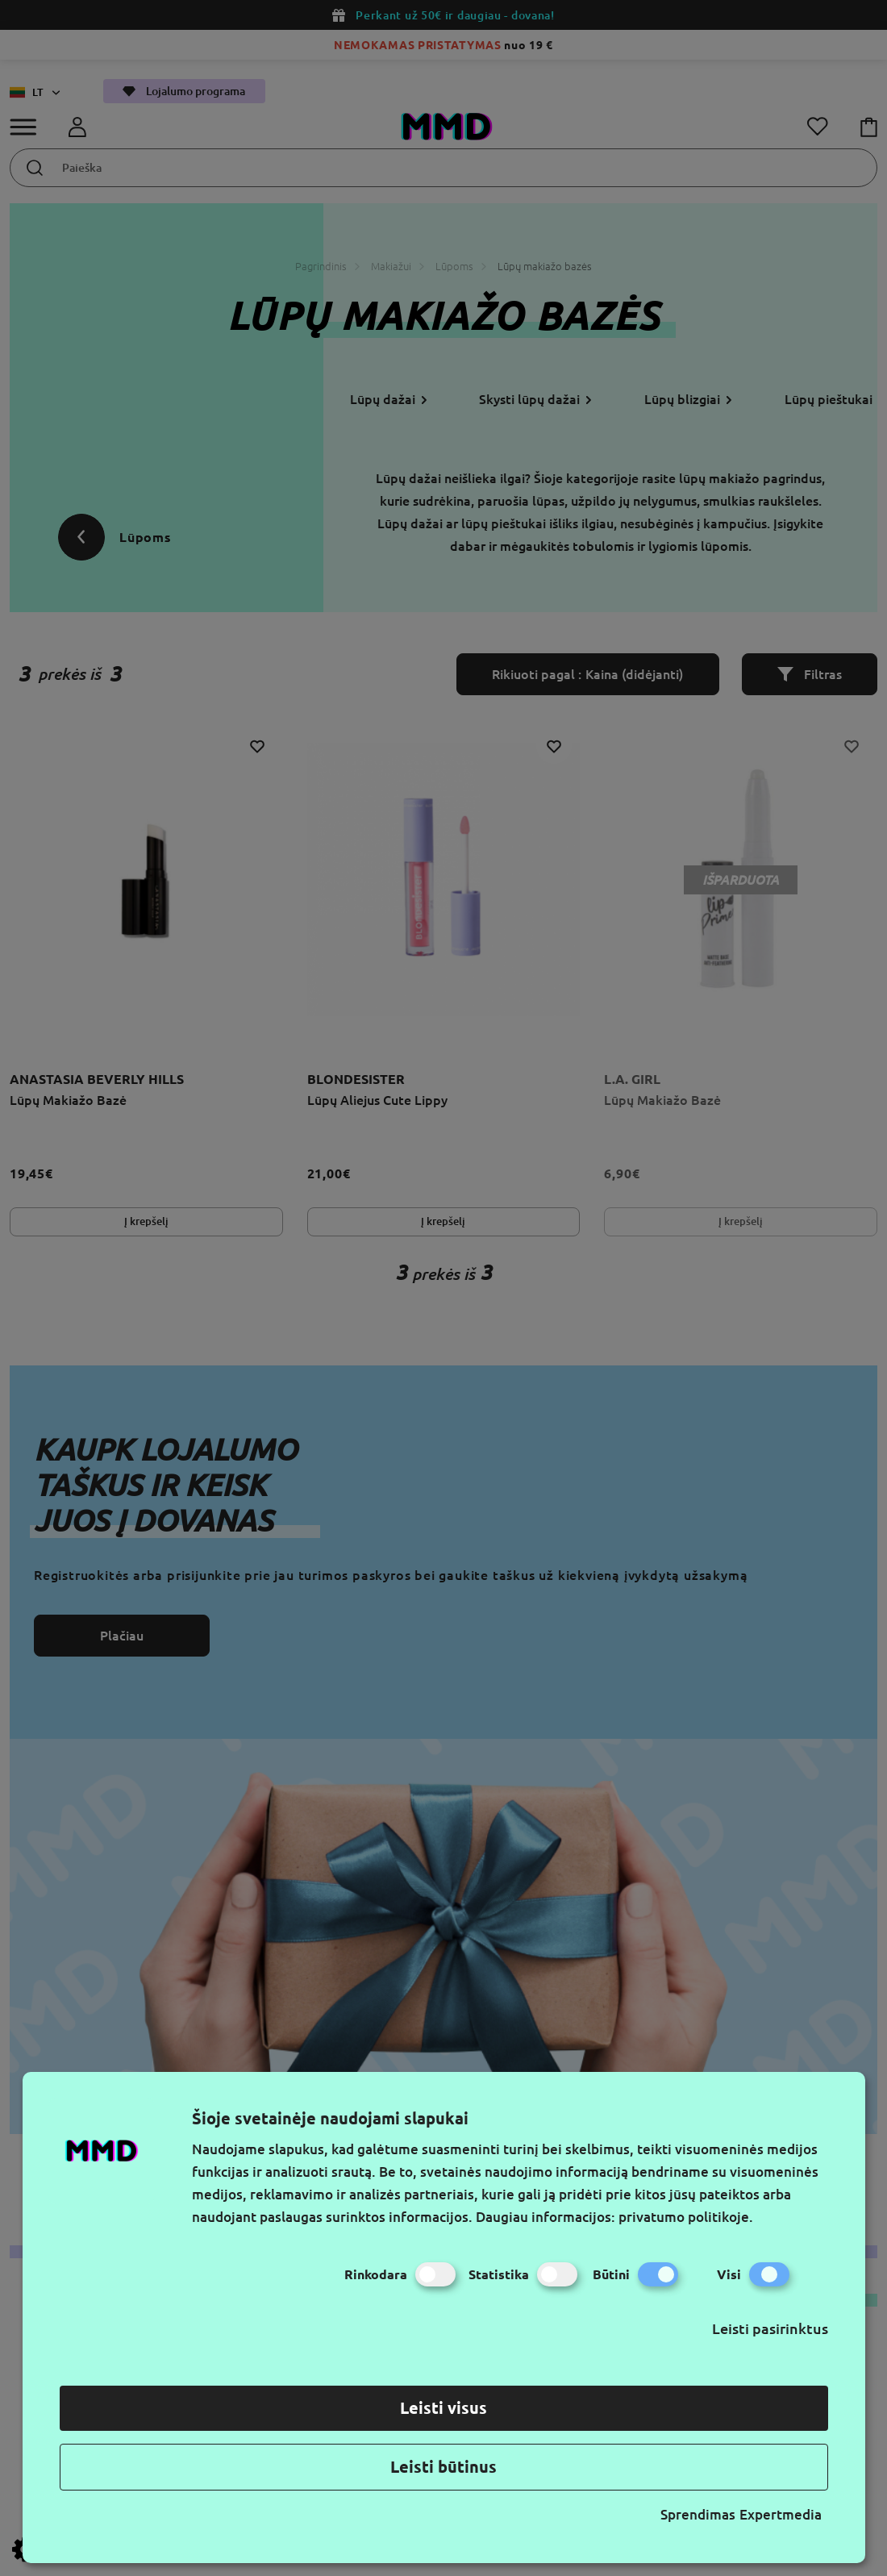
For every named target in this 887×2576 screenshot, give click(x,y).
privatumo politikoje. (685, 2216)
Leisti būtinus (443, 2466)
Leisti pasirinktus (770, 2328)
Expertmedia (780, 2514)
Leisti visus (443, 2408)
